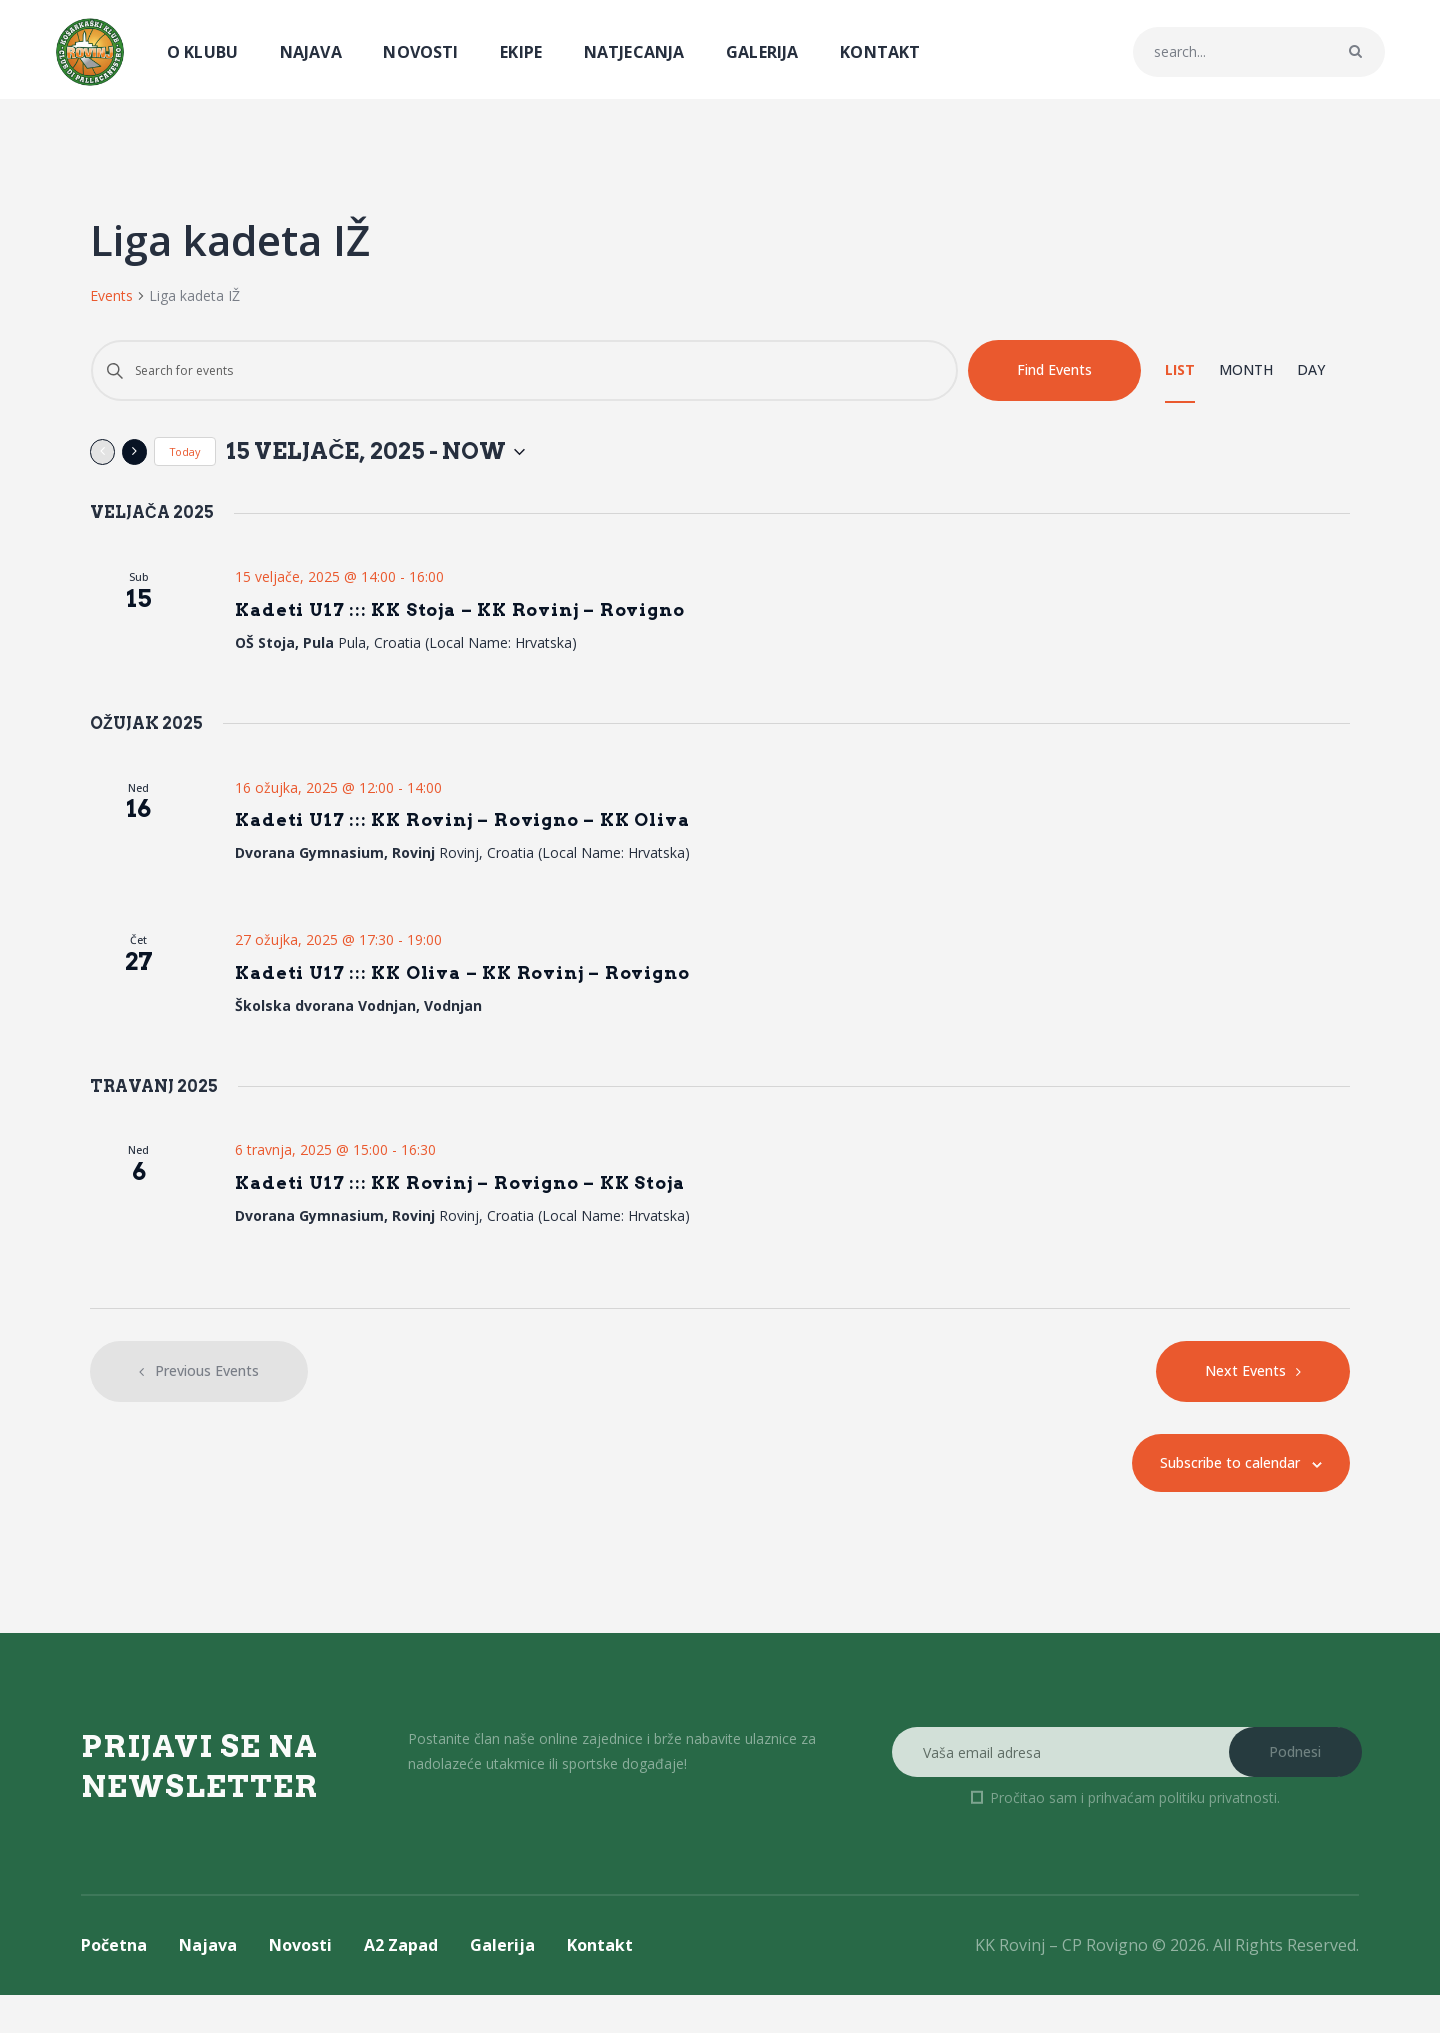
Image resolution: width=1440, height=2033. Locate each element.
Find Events (1054, 369)
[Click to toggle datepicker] (437, 455)
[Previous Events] (102, 455)
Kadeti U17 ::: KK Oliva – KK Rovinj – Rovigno (510, 998)
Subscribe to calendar (1209, 1501)
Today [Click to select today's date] (185, 454)
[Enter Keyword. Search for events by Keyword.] (524, 370)
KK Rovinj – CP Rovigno (1061, 1984)
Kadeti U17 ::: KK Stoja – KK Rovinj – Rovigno (506, 619)
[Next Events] (134, 455)
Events (111, 295)
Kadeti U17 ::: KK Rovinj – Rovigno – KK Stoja (506, 1216)
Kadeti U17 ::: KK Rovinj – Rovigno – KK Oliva (510, 838)
